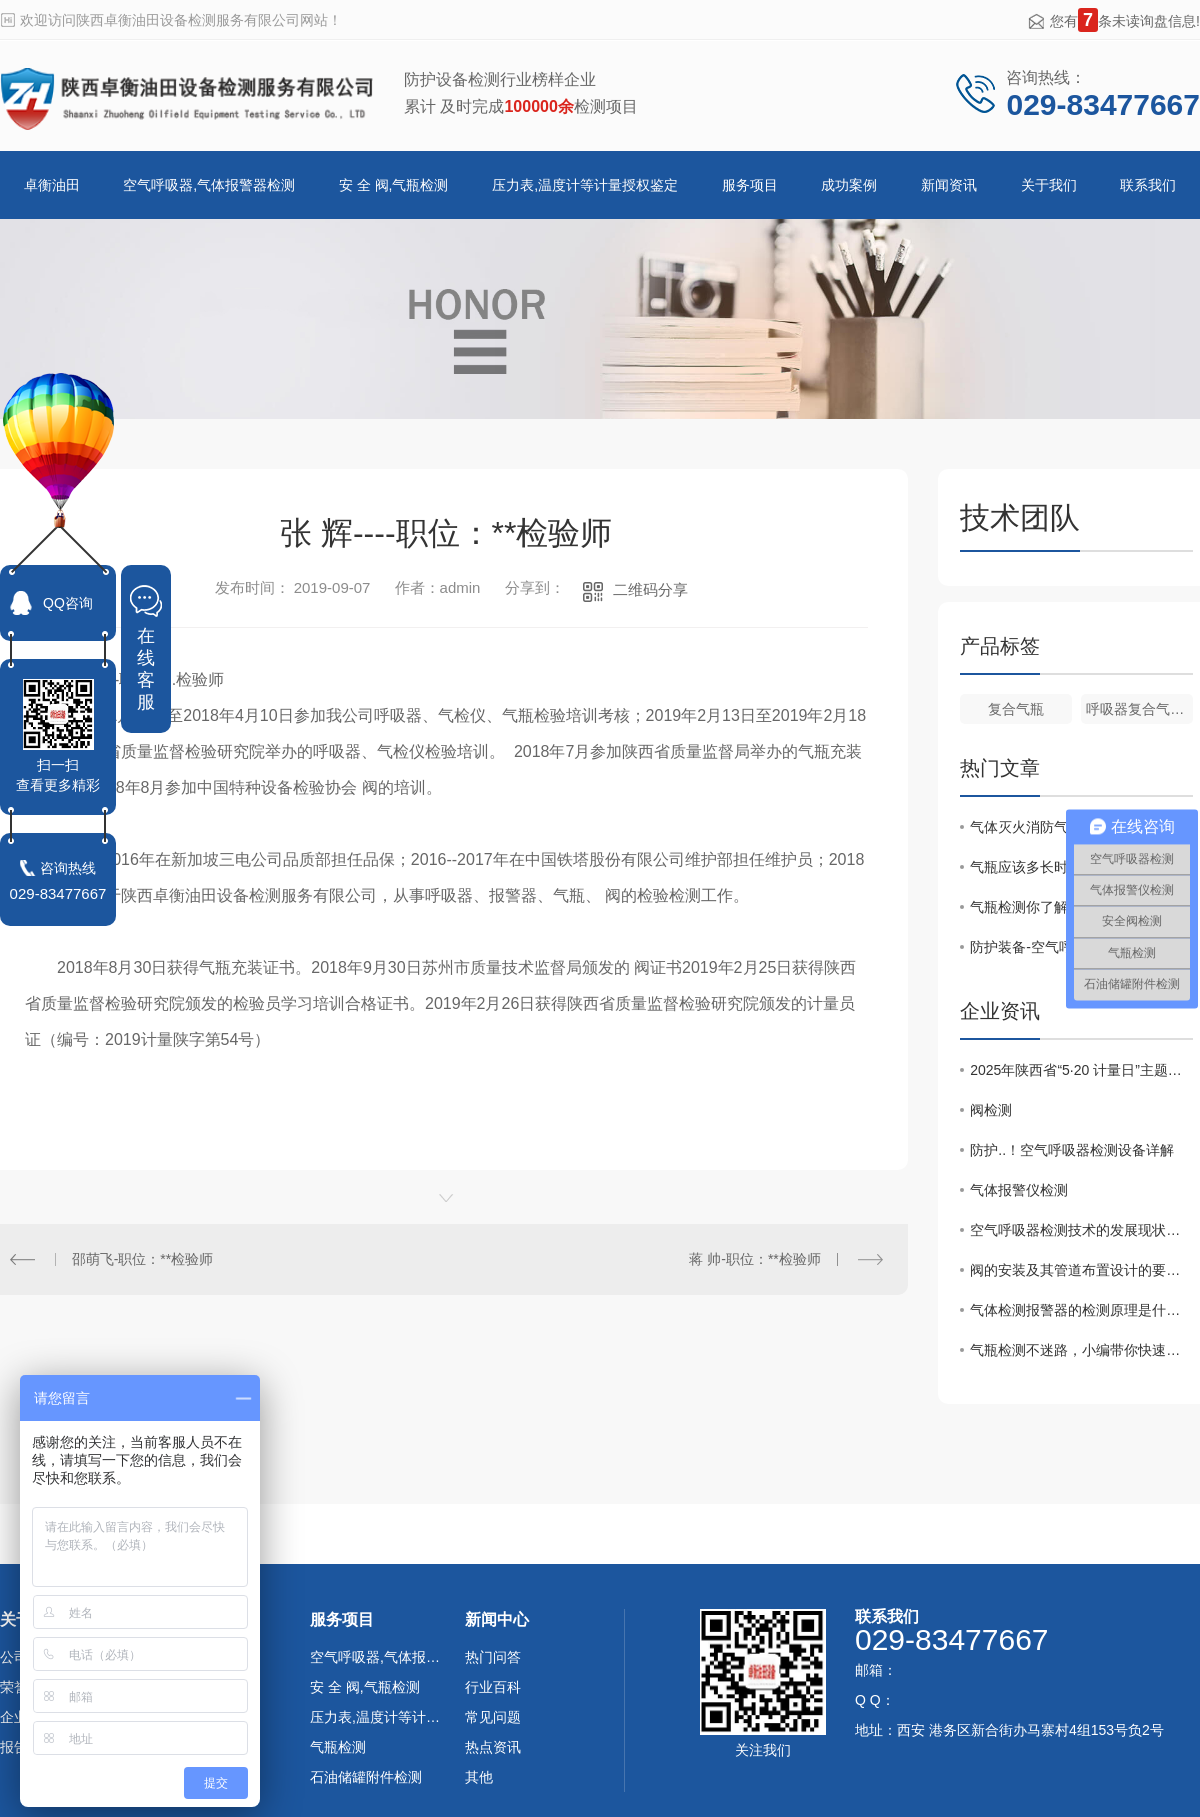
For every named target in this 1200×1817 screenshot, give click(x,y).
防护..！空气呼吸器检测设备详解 (1072, 1150)
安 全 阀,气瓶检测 (394, 185)
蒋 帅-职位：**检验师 (754, 1259)
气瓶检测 (338, 1747)
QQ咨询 (68, 603)
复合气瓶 (1016, 709)
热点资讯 (493, 1747)
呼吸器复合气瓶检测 (1139, 709)
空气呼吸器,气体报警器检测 (209, 185)
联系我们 (1148, 185)
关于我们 (1049, 185)
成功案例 (849, 185)
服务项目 (750, 185)
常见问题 (493, 1717)
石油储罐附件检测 (366, 1777)
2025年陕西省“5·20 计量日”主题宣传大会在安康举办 (1081, 1070)
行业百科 (493, 1687)
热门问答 (493, 1657)
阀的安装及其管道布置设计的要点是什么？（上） (1081, 1270)
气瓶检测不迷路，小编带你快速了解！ (1081, 1350)
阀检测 (991, 1110)
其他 (479, 1777)
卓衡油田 (52, 185)
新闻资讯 (949, 185)
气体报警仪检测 (1019, 1190)
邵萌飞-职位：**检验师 (143, 1259)
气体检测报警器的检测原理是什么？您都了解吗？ (1081, 1310)
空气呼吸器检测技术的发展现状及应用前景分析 (1081, 1230)
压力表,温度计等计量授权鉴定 (585, 185)
